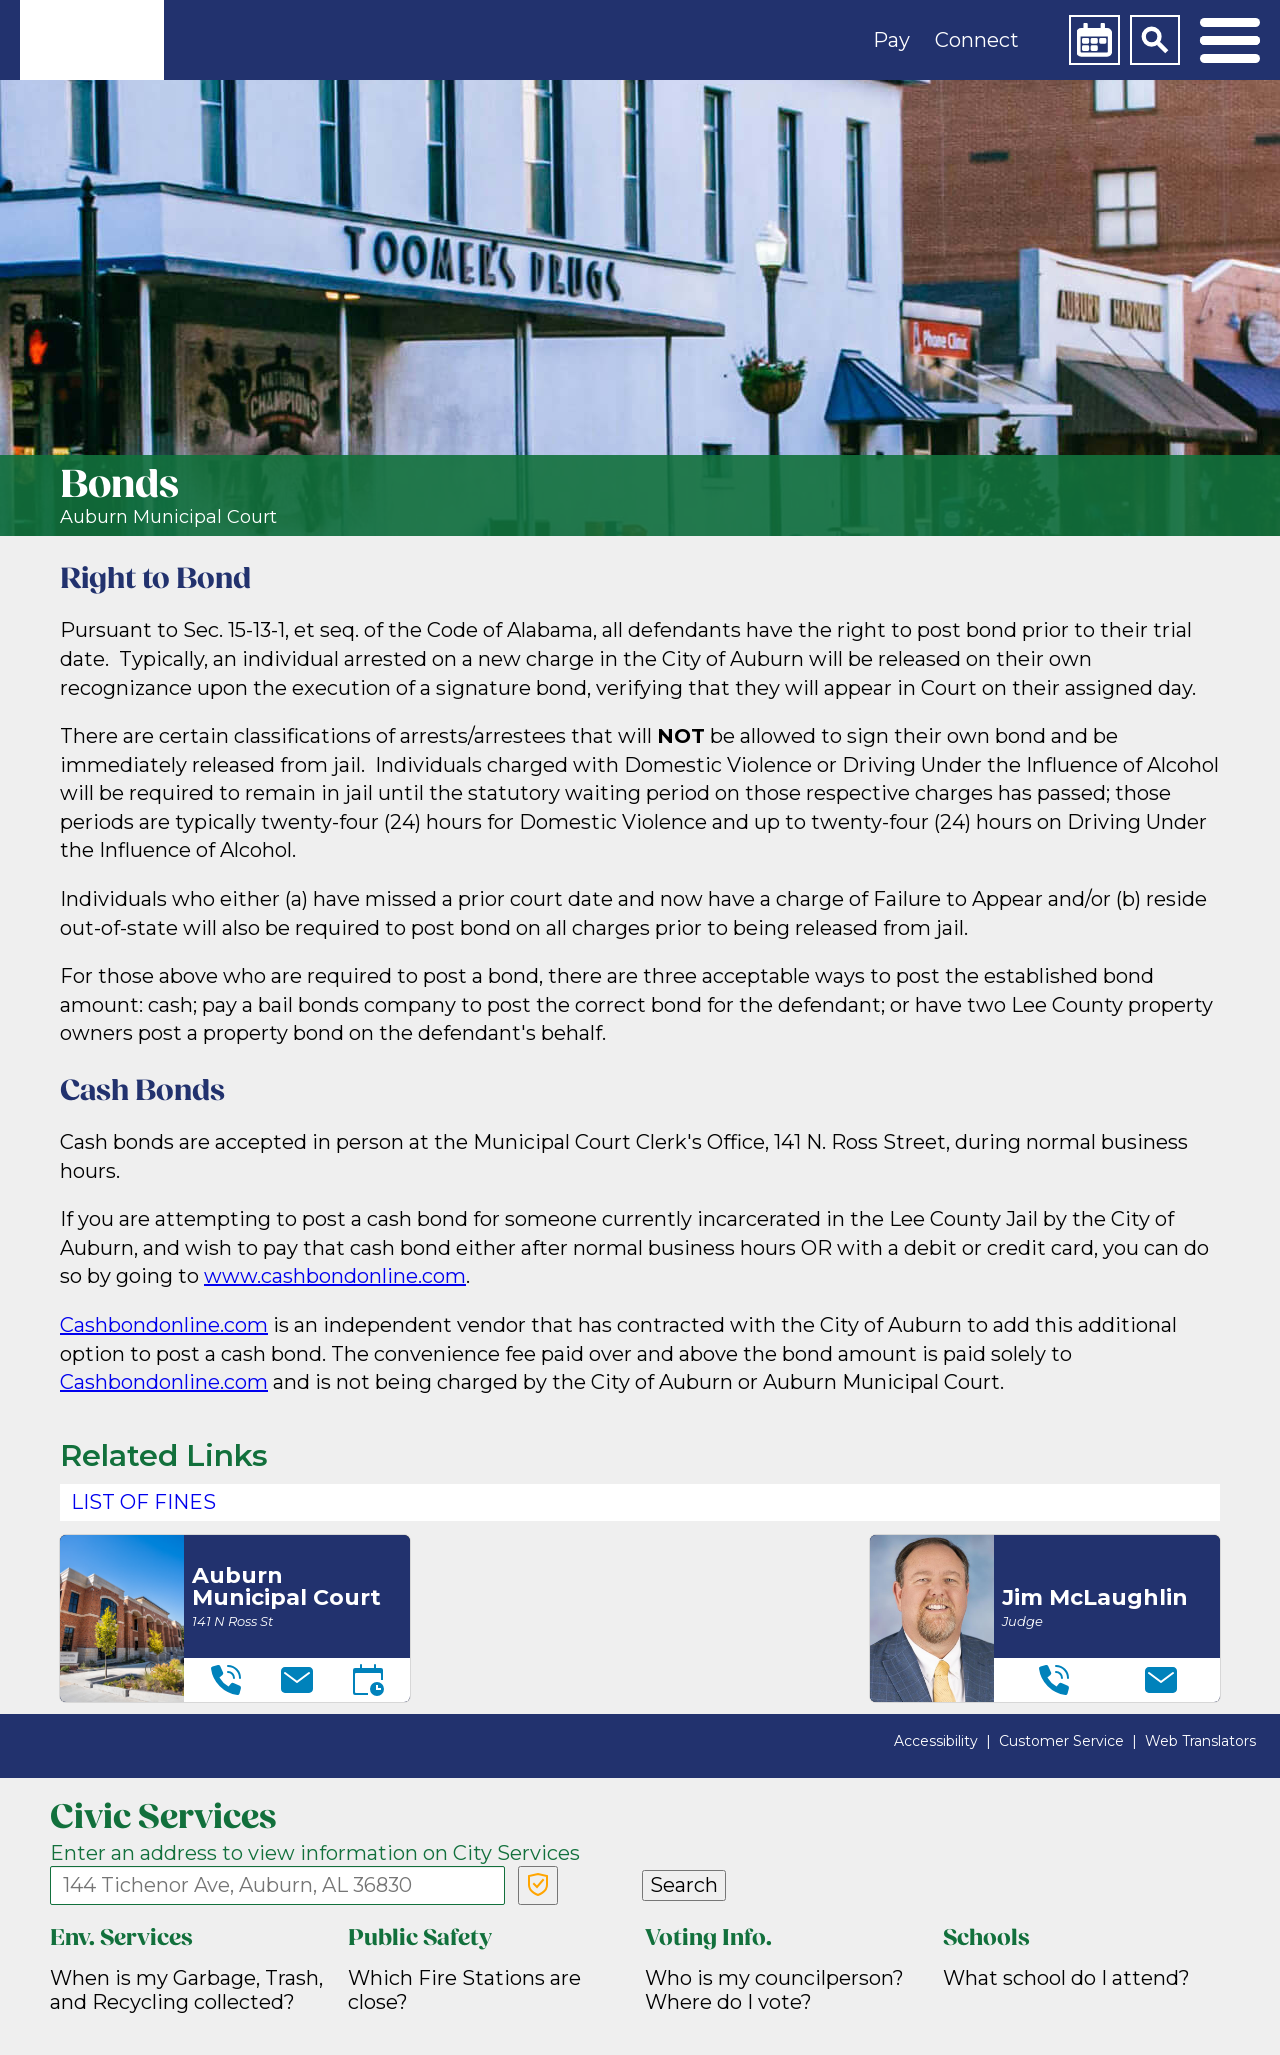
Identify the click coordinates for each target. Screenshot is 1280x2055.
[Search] (1155, 40)
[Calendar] (1094, 40)
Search (684, 1885)
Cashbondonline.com (164, 1325)
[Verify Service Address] (538, 1885)
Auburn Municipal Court (168, 517)
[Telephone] (226, 1680)
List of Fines (143, 1502)
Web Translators (1200, 1741)
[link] (92, 40)
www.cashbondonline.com (335, 1276)
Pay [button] (891, 40)
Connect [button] (977, 40)
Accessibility (936, 1741)
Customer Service (1061, 1741)
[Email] (297, 1680)
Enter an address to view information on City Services (315, 1853)
